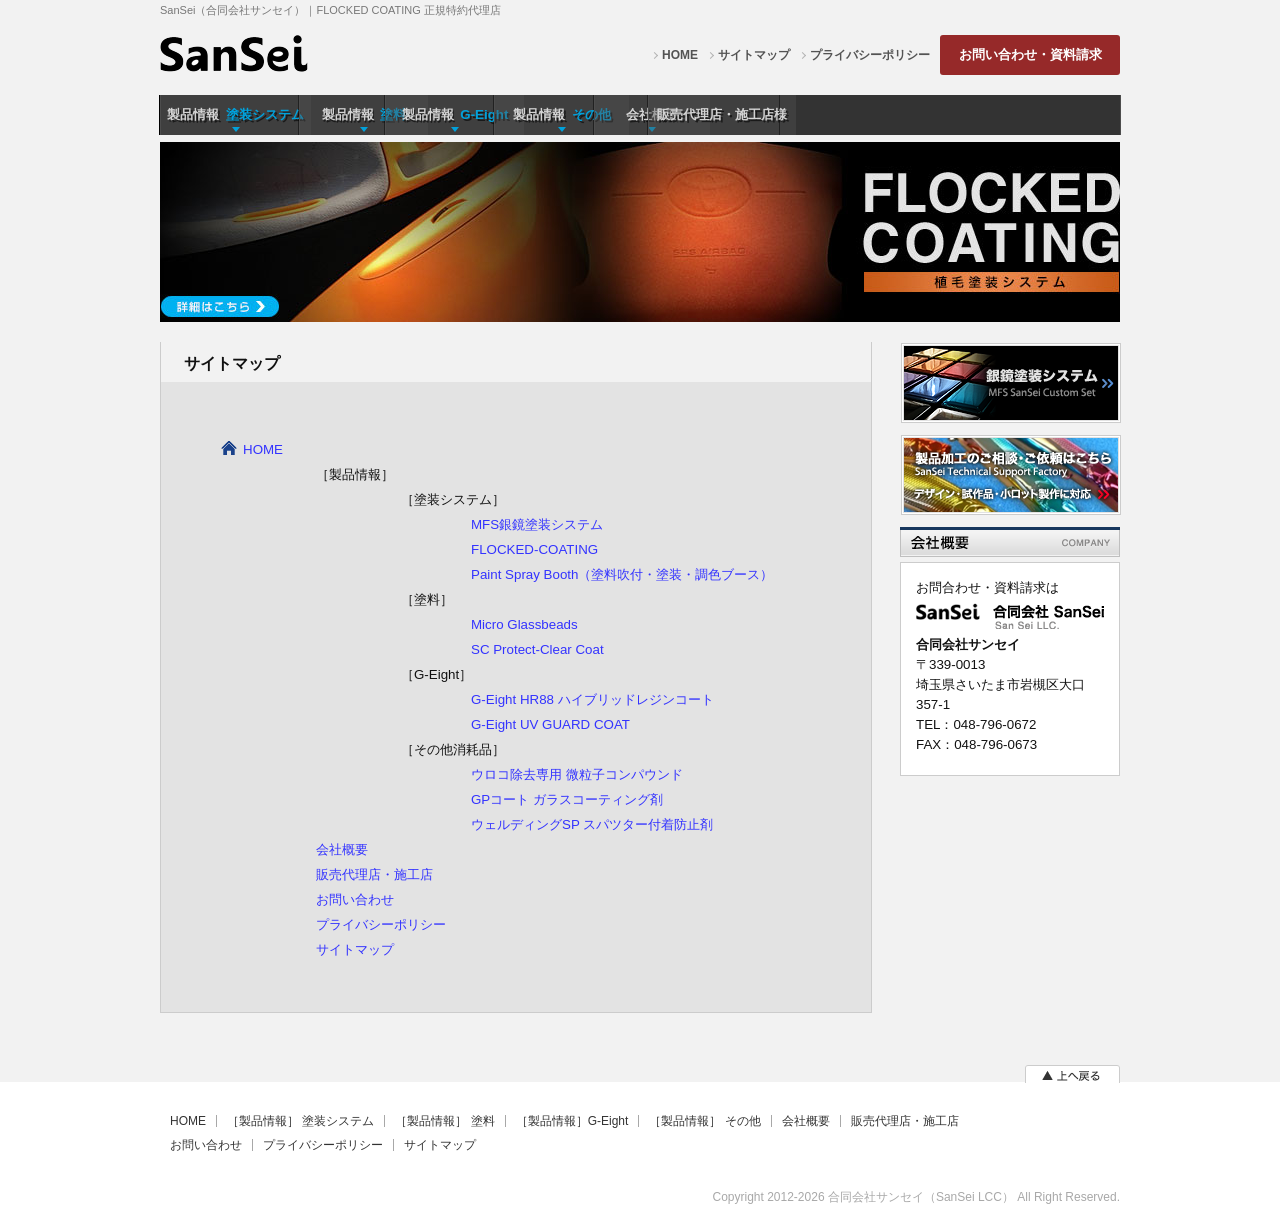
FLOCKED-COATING (534, 549)
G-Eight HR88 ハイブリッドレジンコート (592, 699)
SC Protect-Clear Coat (537, 649)
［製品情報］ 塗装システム (300, 1121)
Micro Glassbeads (524, 624)
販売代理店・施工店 (374, 874)
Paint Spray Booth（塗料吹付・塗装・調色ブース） (622, 574)
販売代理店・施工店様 (1044, 114)
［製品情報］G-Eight (572, 1121)
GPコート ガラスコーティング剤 (567, 799)
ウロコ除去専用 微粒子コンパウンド (577, 774)
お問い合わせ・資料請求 (1030, 54)
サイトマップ (754, 55)
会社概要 (342, 849)
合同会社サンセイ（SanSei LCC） (921, 1197)
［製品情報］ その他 (704, 1121)
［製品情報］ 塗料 (444, 1121)
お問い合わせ (355, 899)
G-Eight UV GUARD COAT (550, 724)
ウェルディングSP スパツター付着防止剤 (592, 824)
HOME (680, 55)
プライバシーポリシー (870, 55)
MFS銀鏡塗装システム (537, 524)
